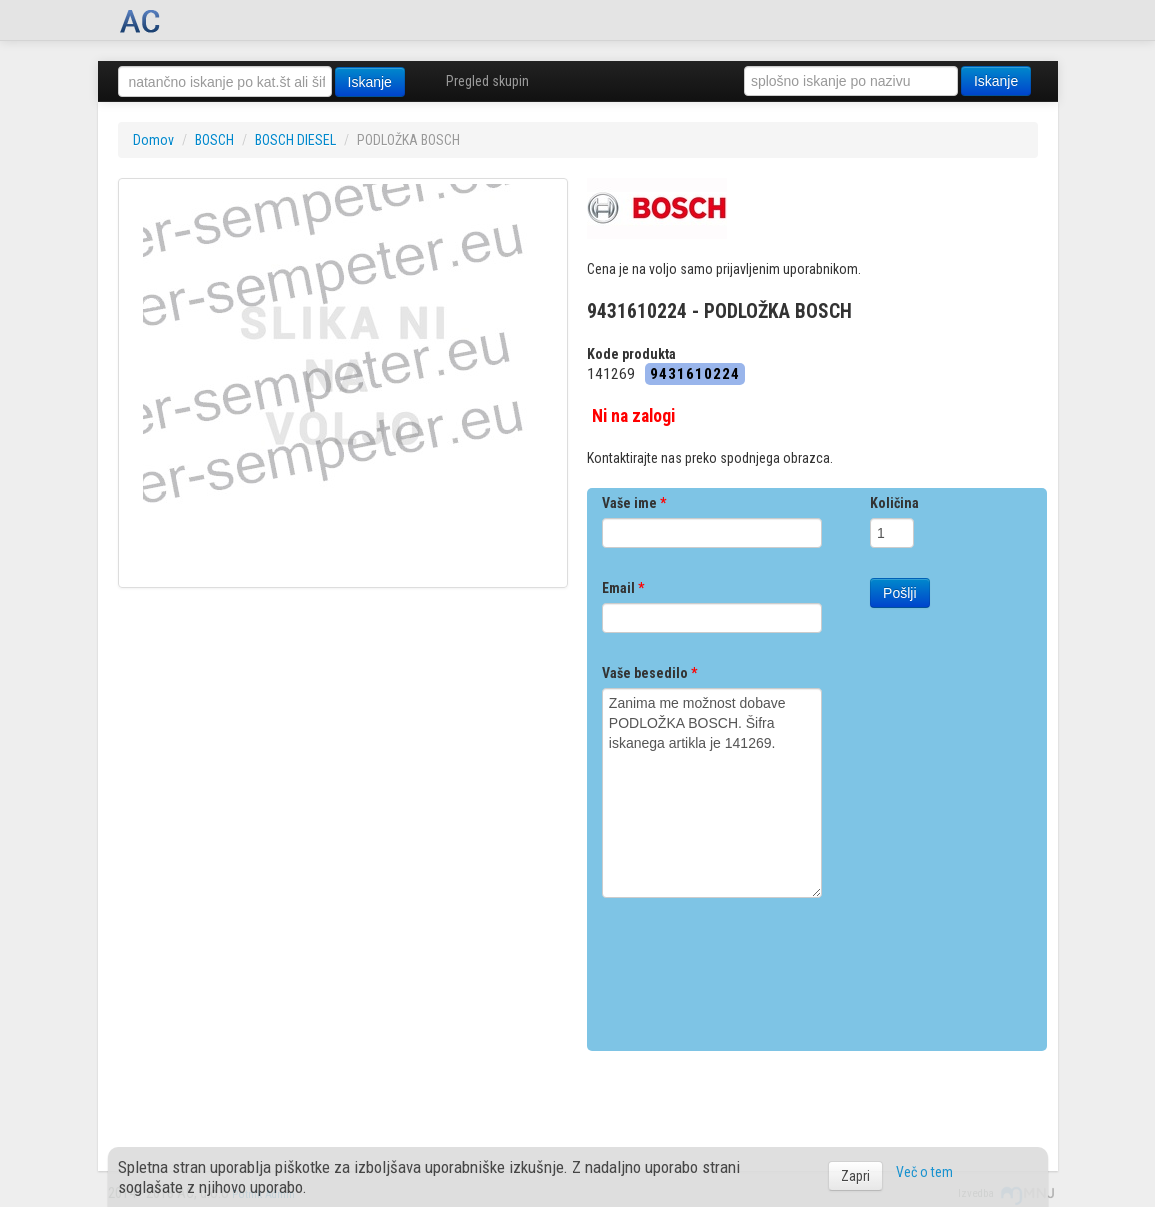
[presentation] (754, 967)
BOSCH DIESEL (295, 140)
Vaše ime (634, 503)
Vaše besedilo (649, 673)
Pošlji (899, 593)
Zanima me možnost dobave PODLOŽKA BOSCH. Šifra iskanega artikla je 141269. (712, 793)
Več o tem (924, 1172)
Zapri (855, 1176)
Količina (894, 503)
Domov (153, 140)
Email (623, 588)
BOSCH (214, 140)
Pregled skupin (487, 81)
